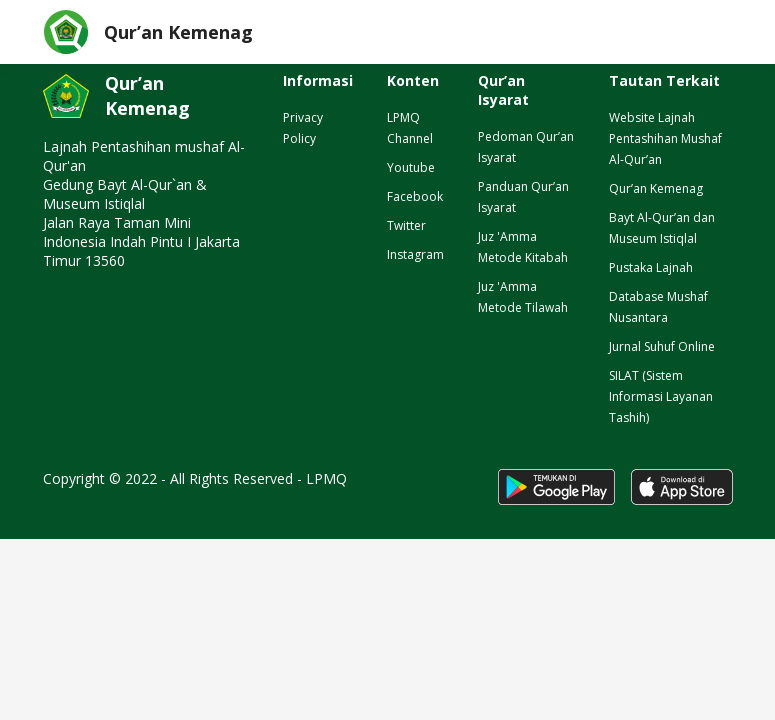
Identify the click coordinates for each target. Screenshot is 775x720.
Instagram (415, 254)
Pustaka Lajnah (651, 267)
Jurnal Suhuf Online (662, 346)
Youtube (411, 167)
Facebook (415, 196)
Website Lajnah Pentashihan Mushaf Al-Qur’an (665, 138)
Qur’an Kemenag (656, 188)
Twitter (406, 225)
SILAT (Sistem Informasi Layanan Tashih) (661, 396)
